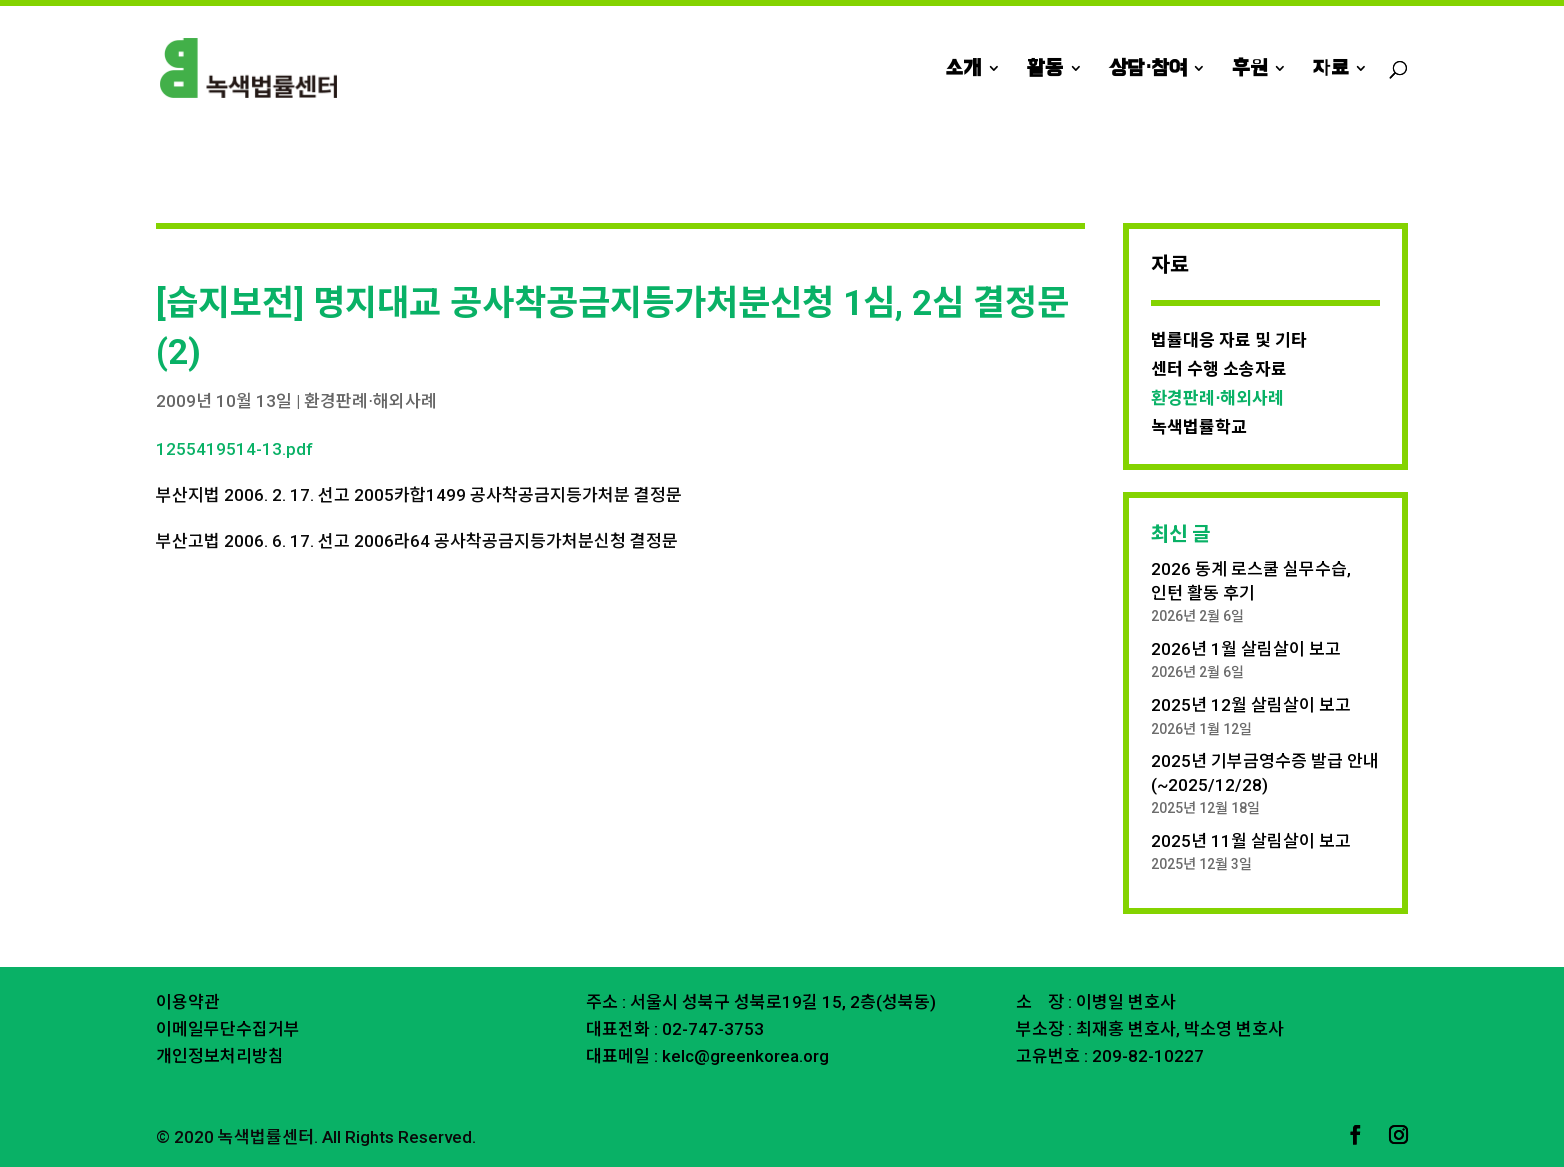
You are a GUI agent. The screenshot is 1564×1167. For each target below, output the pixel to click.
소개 (963, 70)
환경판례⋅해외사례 (370, 401)
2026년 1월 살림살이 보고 (1246, 649)
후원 (1249, 70)
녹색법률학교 (1199, 427)
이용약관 (188, 1002)
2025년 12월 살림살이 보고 (1251, 705)
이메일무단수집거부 (228, 1029)
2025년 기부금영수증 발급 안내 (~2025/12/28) (1265, 773)
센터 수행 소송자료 (1219, 369)
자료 (1330, 70)
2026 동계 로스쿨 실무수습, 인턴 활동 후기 (1251, 581)
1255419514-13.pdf (234, 449)
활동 (1045, 70)
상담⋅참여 (1147, 70)
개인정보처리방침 (220, 1056)
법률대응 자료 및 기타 (1229, 340)
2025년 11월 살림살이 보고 (1251, 841)
